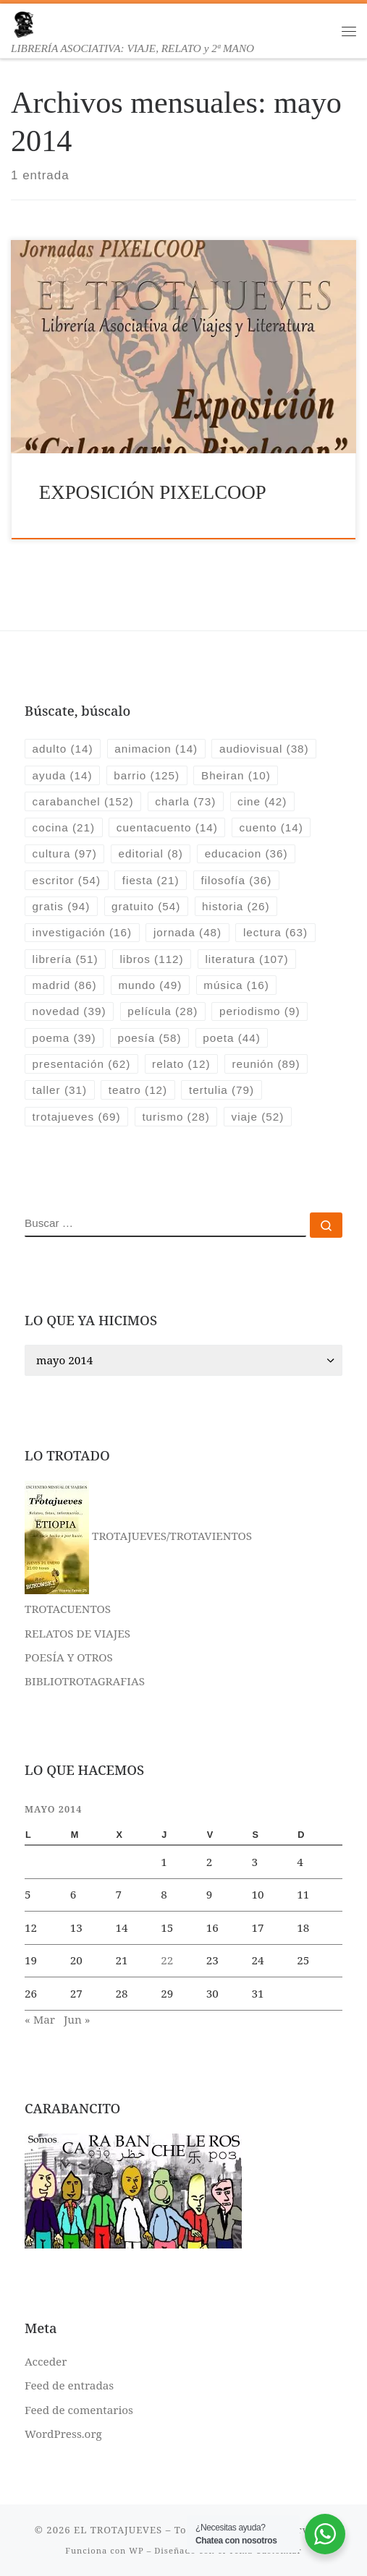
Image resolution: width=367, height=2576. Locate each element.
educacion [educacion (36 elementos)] (246, 853)
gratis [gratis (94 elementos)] (61, 906)
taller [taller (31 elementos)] (60, 1090)
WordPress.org (63, 2433)
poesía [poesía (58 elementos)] (149, 1038)
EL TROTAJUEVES (118, 2529)
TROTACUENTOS (68, 1608)
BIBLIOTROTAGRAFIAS (85, 1681)
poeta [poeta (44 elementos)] (232, 1038)
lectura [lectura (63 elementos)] (275, 932)
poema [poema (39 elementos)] (64, 1038)
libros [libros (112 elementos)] (151, 959)
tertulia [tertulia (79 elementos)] (221, 1090)
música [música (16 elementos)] (236, 985)
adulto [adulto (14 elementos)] (63, 749)
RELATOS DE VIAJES (77, 1633)
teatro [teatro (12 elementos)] (138, 1090)
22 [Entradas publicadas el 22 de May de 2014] (167, 1960)
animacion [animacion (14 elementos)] (156, 749)
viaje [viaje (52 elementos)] (258, 1117)
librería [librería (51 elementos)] (65, 959)
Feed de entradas (69, 2385)
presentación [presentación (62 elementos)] (82, 1064)
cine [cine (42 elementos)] (262, 801)
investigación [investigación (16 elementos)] (82, 932)
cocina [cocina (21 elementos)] (64, 827)
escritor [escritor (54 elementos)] (67, 880)
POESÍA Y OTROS (69, 1657)
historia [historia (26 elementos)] (236, 906)
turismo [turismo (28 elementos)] (175, 1117)
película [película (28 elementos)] (162, 1011)
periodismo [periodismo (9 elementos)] (259, 1011)
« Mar (40, 2019)
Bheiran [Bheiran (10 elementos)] (236, 775)
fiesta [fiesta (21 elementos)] (151, 880)
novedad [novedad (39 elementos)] (69, 1011)
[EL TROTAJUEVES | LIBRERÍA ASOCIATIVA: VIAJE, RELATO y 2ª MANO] (23, 22)
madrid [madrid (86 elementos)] (65, 985)
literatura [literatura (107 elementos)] (246, 959)
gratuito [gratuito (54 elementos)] (145, 906)
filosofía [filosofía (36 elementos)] (236, 880)
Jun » (77, 2019)
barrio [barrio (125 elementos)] (147, 775)
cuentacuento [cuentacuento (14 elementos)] (167, 827)
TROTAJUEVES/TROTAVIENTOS (138, 1535)
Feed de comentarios (79, 2409)
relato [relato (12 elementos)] (181, 1064)
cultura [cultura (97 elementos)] (65, 853)
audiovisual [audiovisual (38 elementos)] (264, 749)
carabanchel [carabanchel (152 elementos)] (83, 801)
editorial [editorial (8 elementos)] (151, 853)
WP (136, 2550)
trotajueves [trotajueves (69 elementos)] (77, 1117)
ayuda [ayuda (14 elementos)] (63, 775)
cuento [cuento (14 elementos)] (271, 827)
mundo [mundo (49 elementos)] (150, 985)
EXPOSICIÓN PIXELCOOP (152, 492)
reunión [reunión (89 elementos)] (266, 1064)
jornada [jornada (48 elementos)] (187, 932)
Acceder (46, 2361)
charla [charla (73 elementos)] (185, 801)
